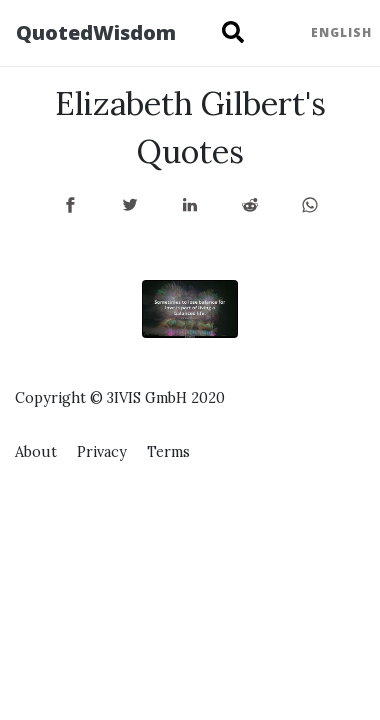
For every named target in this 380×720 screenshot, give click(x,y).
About (36, 452)
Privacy (102, 452)
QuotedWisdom (96, 32)
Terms (168, 452)
